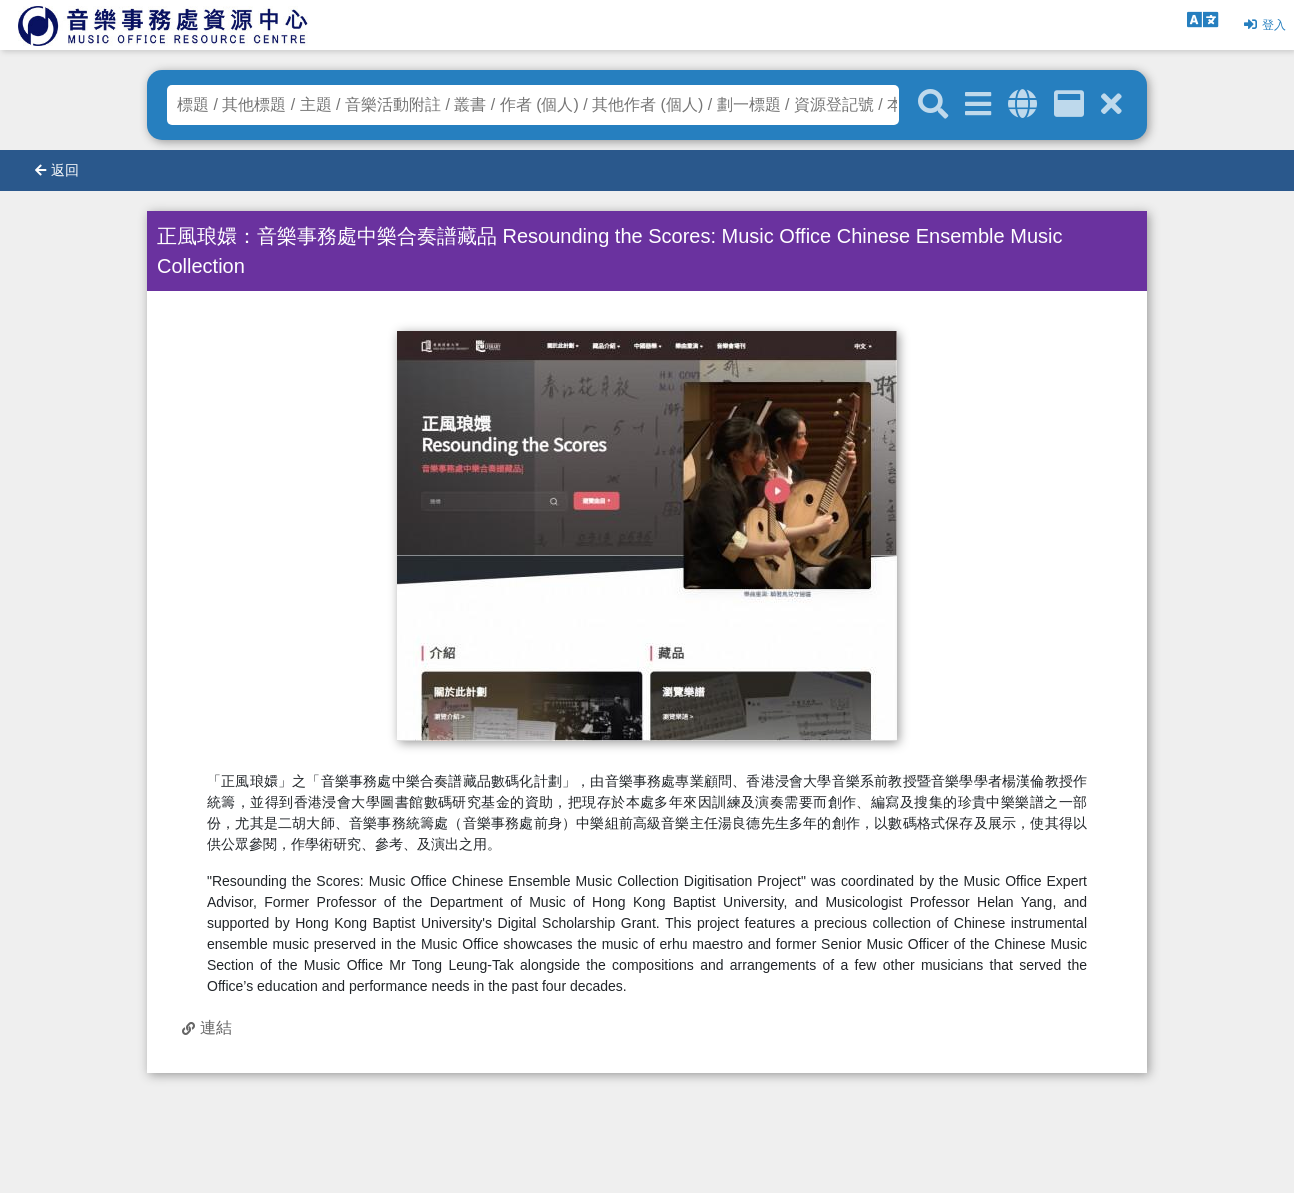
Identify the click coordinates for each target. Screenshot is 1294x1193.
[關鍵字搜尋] (933, 105)
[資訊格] (1069, 104)
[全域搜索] (1022, 104)
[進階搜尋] (978, 104)
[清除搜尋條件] (1111, 104)
